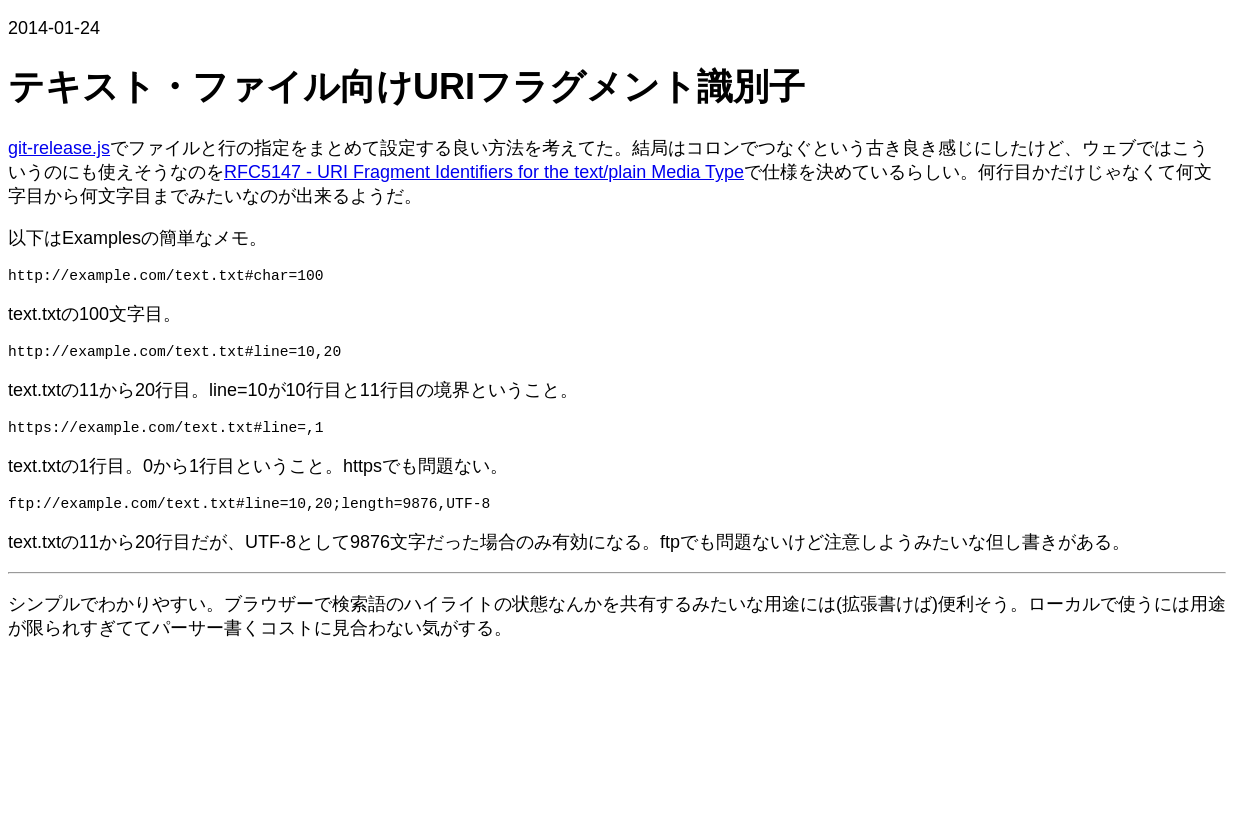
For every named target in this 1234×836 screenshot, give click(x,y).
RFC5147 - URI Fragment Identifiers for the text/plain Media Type (484, 172)
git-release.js (59, 148)
